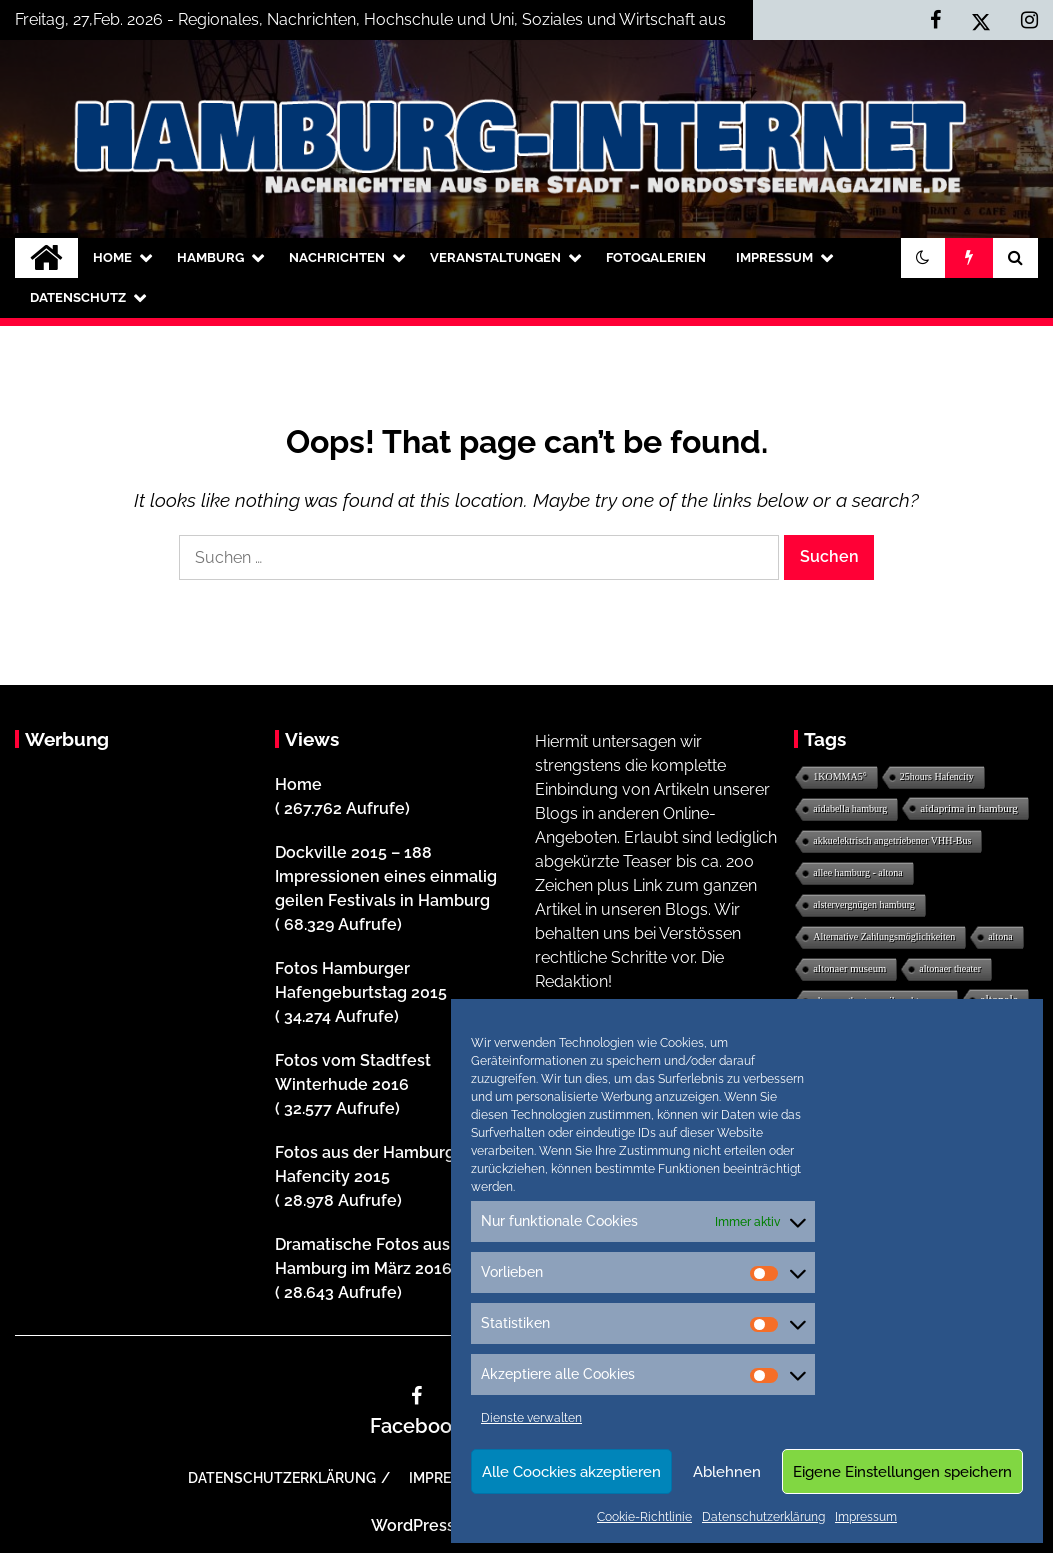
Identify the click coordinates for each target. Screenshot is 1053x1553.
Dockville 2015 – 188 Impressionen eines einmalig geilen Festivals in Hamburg (386, 876)
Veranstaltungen (495, 257)
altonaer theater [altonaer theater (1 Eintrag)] (950, 968)
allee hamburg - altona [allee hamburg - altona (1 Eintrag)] (858, 872)
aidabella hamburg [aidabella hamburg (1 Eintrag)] (850, 808)
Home (112, 257)
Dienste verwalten (531, 1418)
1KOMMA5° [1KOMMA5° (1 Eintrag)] (839, 776)
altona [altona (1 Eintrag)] (1000, 936)
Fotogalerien (656, 257)
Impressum (866, 1517)
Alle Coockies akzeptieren (571, 1472)
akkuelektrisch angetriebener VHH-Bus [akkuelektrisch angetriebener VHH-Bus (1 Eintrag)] (892, 840)
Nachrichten (337, 257)
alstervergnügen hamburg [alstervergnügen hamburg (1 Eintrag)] (864, 904)
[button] (923, 258)
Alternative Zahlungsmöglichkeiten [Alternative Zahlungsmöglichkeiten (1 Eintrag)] (884, 936)
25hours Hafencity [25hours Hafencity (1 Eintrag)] (937, 776)
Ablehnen (727, 1472)
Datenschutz (78, 297)
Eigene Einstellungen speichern (902, 1472)
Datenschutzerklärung (763, 1517)
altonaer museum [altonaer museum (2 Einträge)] (849, 968)
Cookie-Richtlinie (644, 1517)
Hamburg (210, 257)
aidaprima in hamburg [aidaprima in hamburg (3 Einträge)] (969, 808)
